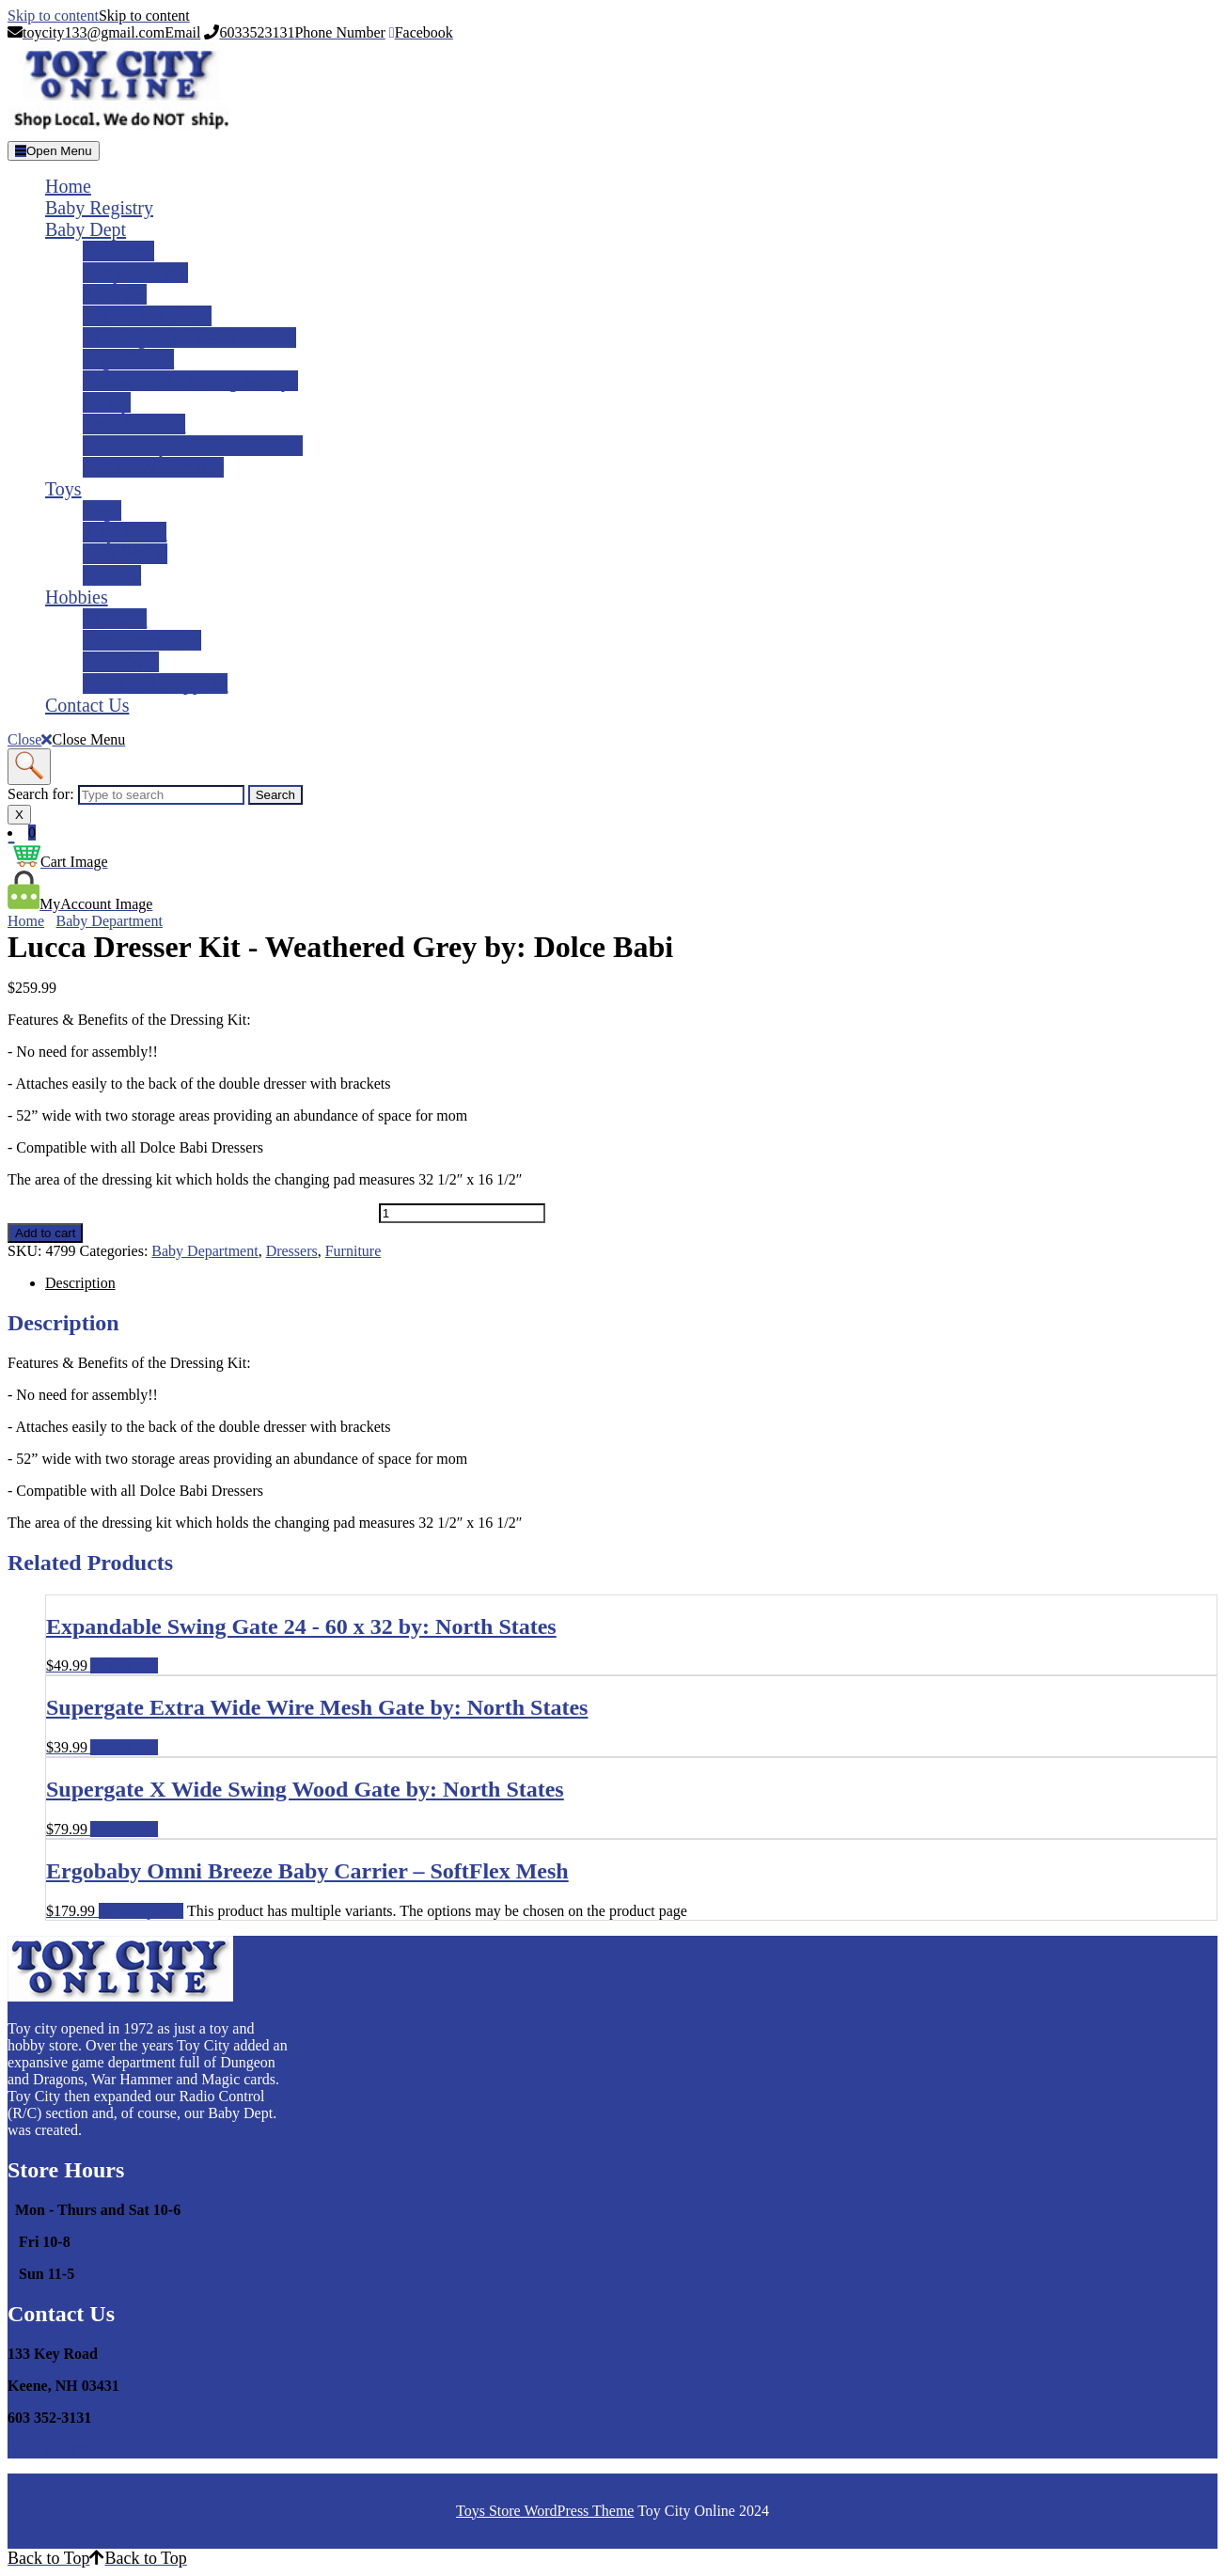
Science (112, 575)
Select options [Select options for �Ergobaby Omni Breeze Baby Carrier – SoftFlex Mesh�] (141, 1911)
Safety (107, 402)
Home (68, 186)
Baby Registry (99, 207)
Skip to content (99, 16)
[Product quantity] (462, 1213)
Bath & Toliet (134, 424)
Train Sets (121, 662)
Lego (102, 510)
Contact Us (87, 705)
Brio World (125, 553)
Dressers (292, 1251)
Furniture (353, 1251)
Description (80, 1283)
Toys (63, 489)
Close (66, 739)
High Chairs (128, 359)
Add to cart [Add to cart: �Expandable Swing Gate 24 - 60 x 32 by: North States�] (124, 1665)
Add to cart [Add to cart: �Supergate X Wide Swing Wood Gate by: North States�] (124, 1829)
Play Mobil (124, 532)
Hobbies (76, 597)
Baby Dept (85, 229)
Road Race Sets (142, 640)
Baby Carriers (135, 272)
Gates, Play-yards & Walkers (193, 445)
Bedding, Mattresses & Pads (189, 337)
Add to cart (45, 1233)
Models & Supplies (155, 683)
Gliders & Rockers (153, 467)
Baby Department (109, 921)
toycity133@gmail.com (78, 2450)
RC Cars (115, 618)
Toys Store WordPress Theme (545, 2511)
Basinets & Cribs (147, 316)
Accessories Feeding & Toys (190, 380)
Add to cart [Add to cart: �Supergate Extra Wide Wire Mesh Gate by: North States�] (124, 1747)
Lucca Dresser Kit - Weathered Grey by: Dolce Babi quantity (191, 1212)
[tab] (54, 151)
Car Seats (118, 251)
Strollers (115, 294)
